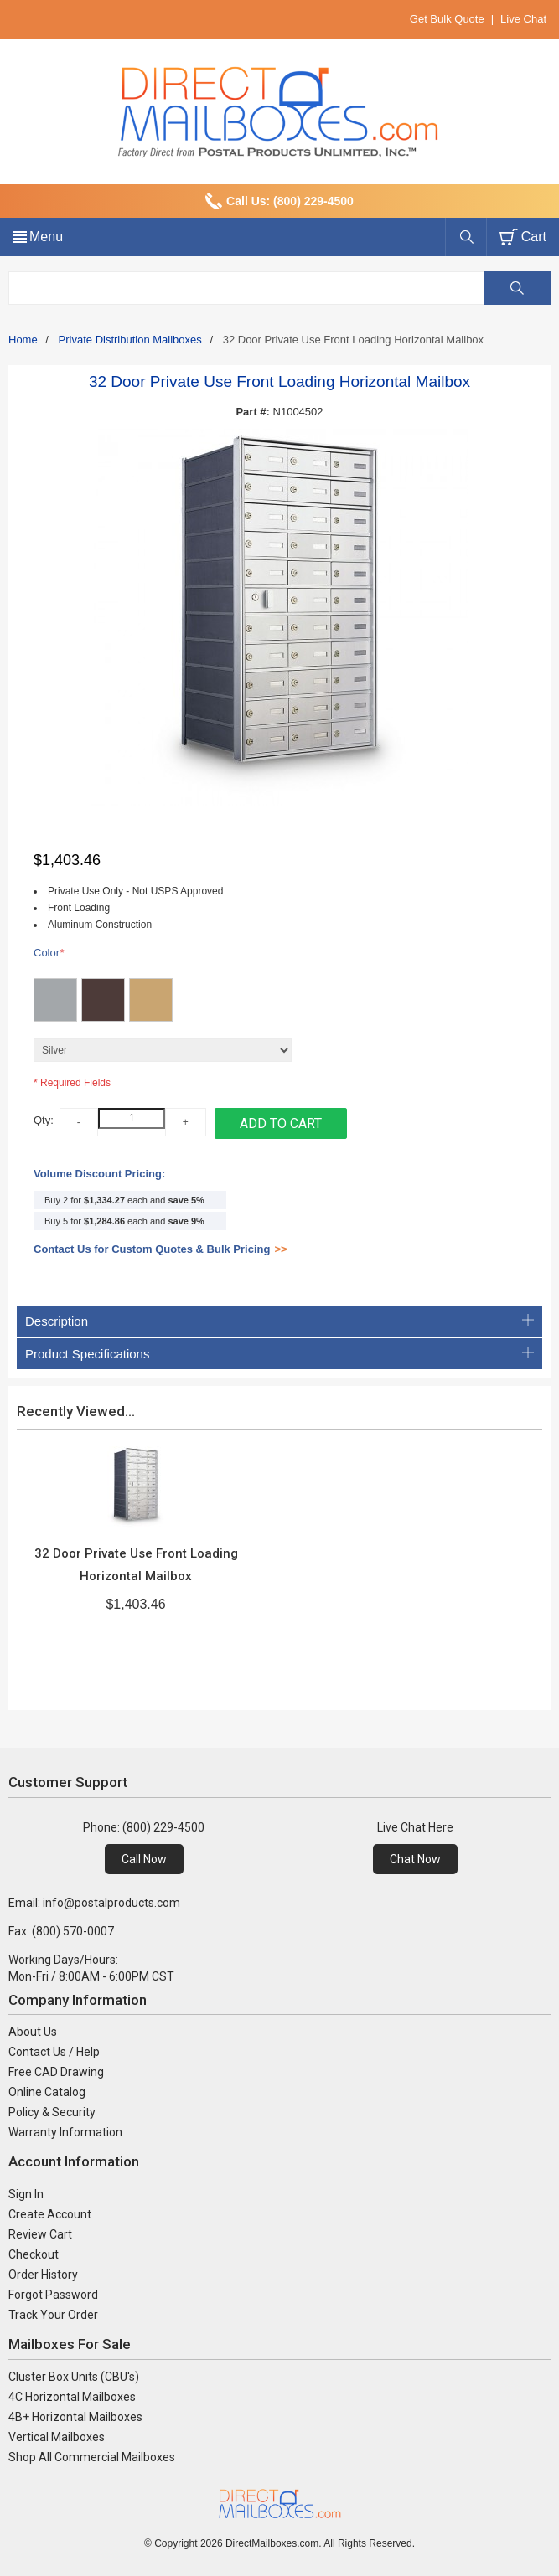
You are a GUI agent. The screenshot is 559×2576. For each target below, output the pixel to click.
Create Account (49, 2214)
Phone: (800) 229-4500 (143, 1827)
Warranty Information (65, 2132)
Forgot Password (53, 2294)
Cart (533, 236)
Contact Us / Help (54, 2051)
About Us (32, 2031)
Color (49, 953)
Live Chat (523, 19)
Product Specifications (279, 1354)
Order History (43, 2274)
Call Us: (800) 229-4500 (290, 201)
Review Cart (40, 2234)
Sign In (26, 2194)
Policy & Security (52, 2112)
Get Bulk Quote (447, 19)
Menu (46, 236)
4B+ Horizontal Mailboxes (75, 2417)
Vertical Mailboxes (56, 2437)
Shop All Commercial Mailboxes (91, 2457)
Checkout (33, 2254)
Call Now (144, 1859)
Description (279, 1321)
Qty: (44, 1120)
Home (23, 339)
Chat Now (415, 1859)
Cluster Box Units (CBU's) (73, 2376)
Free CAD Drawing (56, 2072)
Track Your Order (53, 2314)
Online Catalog (46, 2092)
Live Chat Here (415, 1827)
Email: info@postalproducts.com (94, 1902)
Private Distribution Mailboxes (130, 339)
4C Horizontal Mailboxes (72, 2396)
